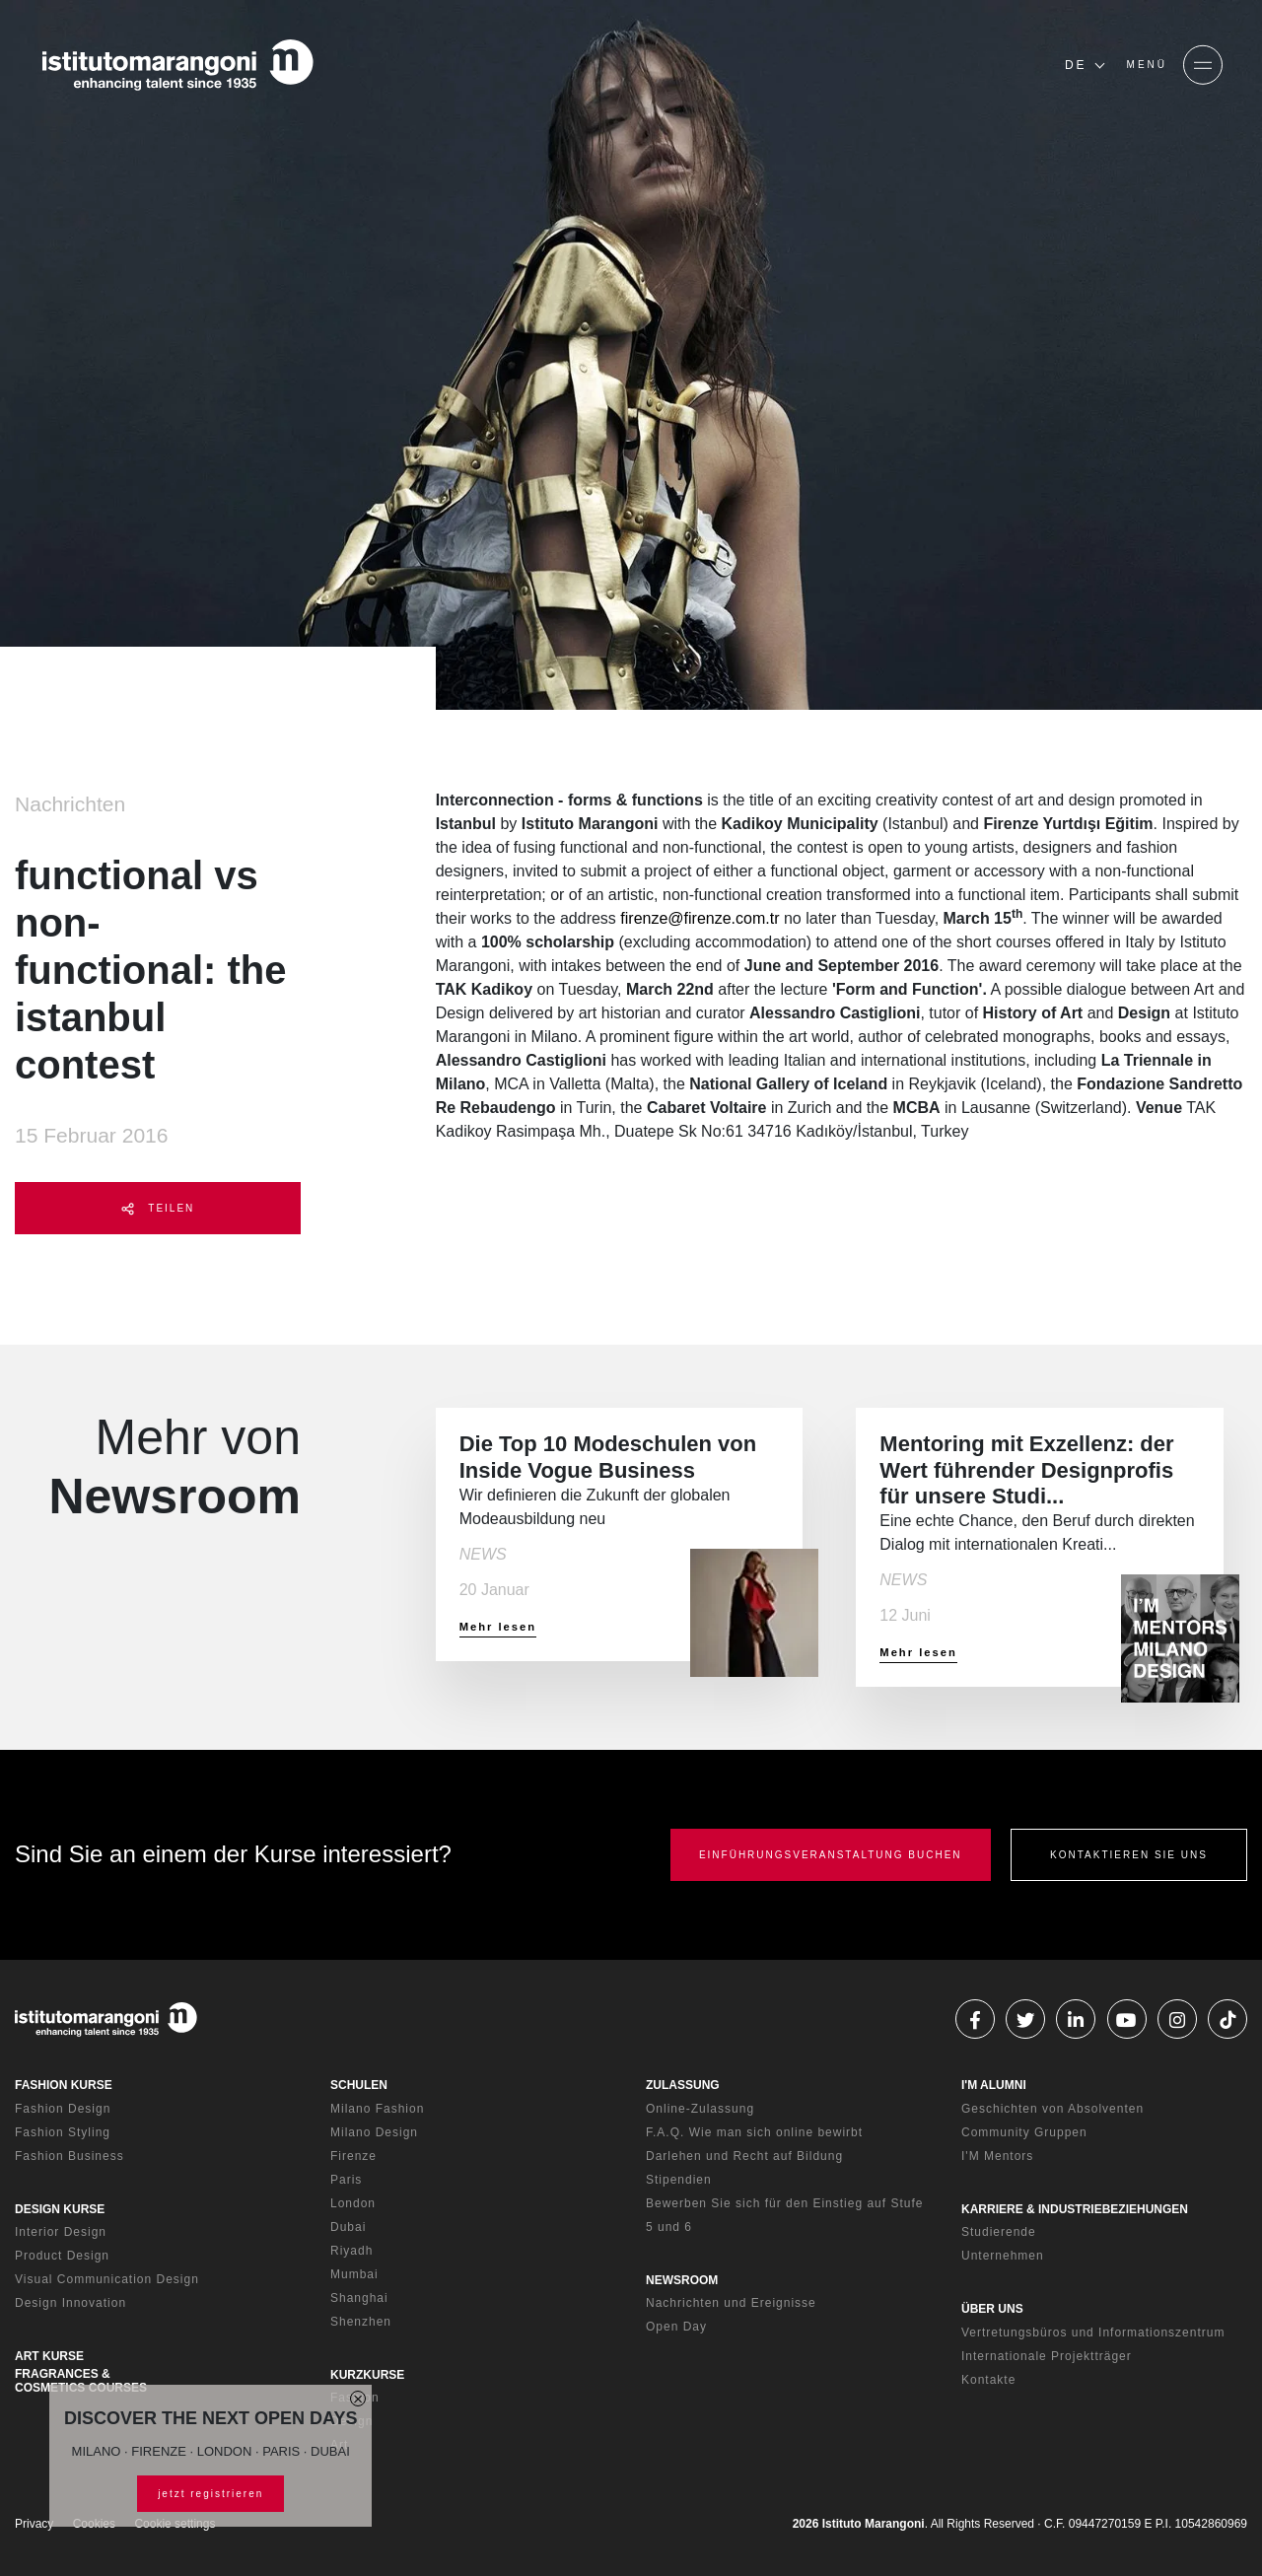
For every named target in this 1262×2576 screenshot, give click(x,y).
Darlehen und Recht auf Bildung (744, 2156)
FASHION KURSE (63, 2085)
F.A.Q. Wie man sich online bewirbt (754, 2132)
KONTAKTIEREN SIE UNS (1129, 1854)
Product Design (62, 2256)
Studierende (998, 2232)
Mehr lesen (497, 1627)
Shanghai (359, 2298)
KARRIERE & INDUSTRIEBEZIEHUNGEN (1074, 2209)
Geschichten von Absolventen (1052, 2109)
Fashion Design (62, 2109)
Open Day (676, 2326)
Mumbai (354, 2274)
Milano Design (374, 2132)
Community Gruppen (1024, 2132)
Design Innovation (70, 2303)
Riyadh (351, 2251)
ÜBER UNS (992, 2309)
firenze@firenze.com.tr (699, 918)
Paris (346, 2180)
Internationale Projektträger (1046, 2356)
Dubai (348, 2227)
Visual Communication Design (107, 2279)
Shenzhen (360, 2322)
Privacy (34, 2524)
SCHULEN (358, 2085)
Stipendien (679, 2180)
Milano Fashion (377, 2109)
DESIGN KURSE (60, 2209)
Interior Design (60, 2232)
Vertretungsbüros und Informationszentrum (1093, 2332)
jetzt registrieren (210, 2493)
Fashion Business (69, 2156)
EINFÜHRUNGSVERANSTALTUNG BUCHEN (830, 1854)
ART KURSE (49, 2356)
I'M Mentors (997, 2156)
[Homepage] (177, 65)
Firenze (353, 2156)
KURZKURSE (367, 2375)
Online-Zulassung (700, 2109)
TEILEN (158, 1209)
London (353, 2203)
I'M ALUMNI (993, 2085)
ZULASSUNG (683, 2085)
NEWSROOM (682, 2280)
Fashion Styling (62, 2132)
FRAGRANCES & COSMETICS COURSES (81, 2381)
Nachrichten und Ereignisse (731, 2303)
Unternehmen (1002, 2256)
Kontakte (988, 2380)
